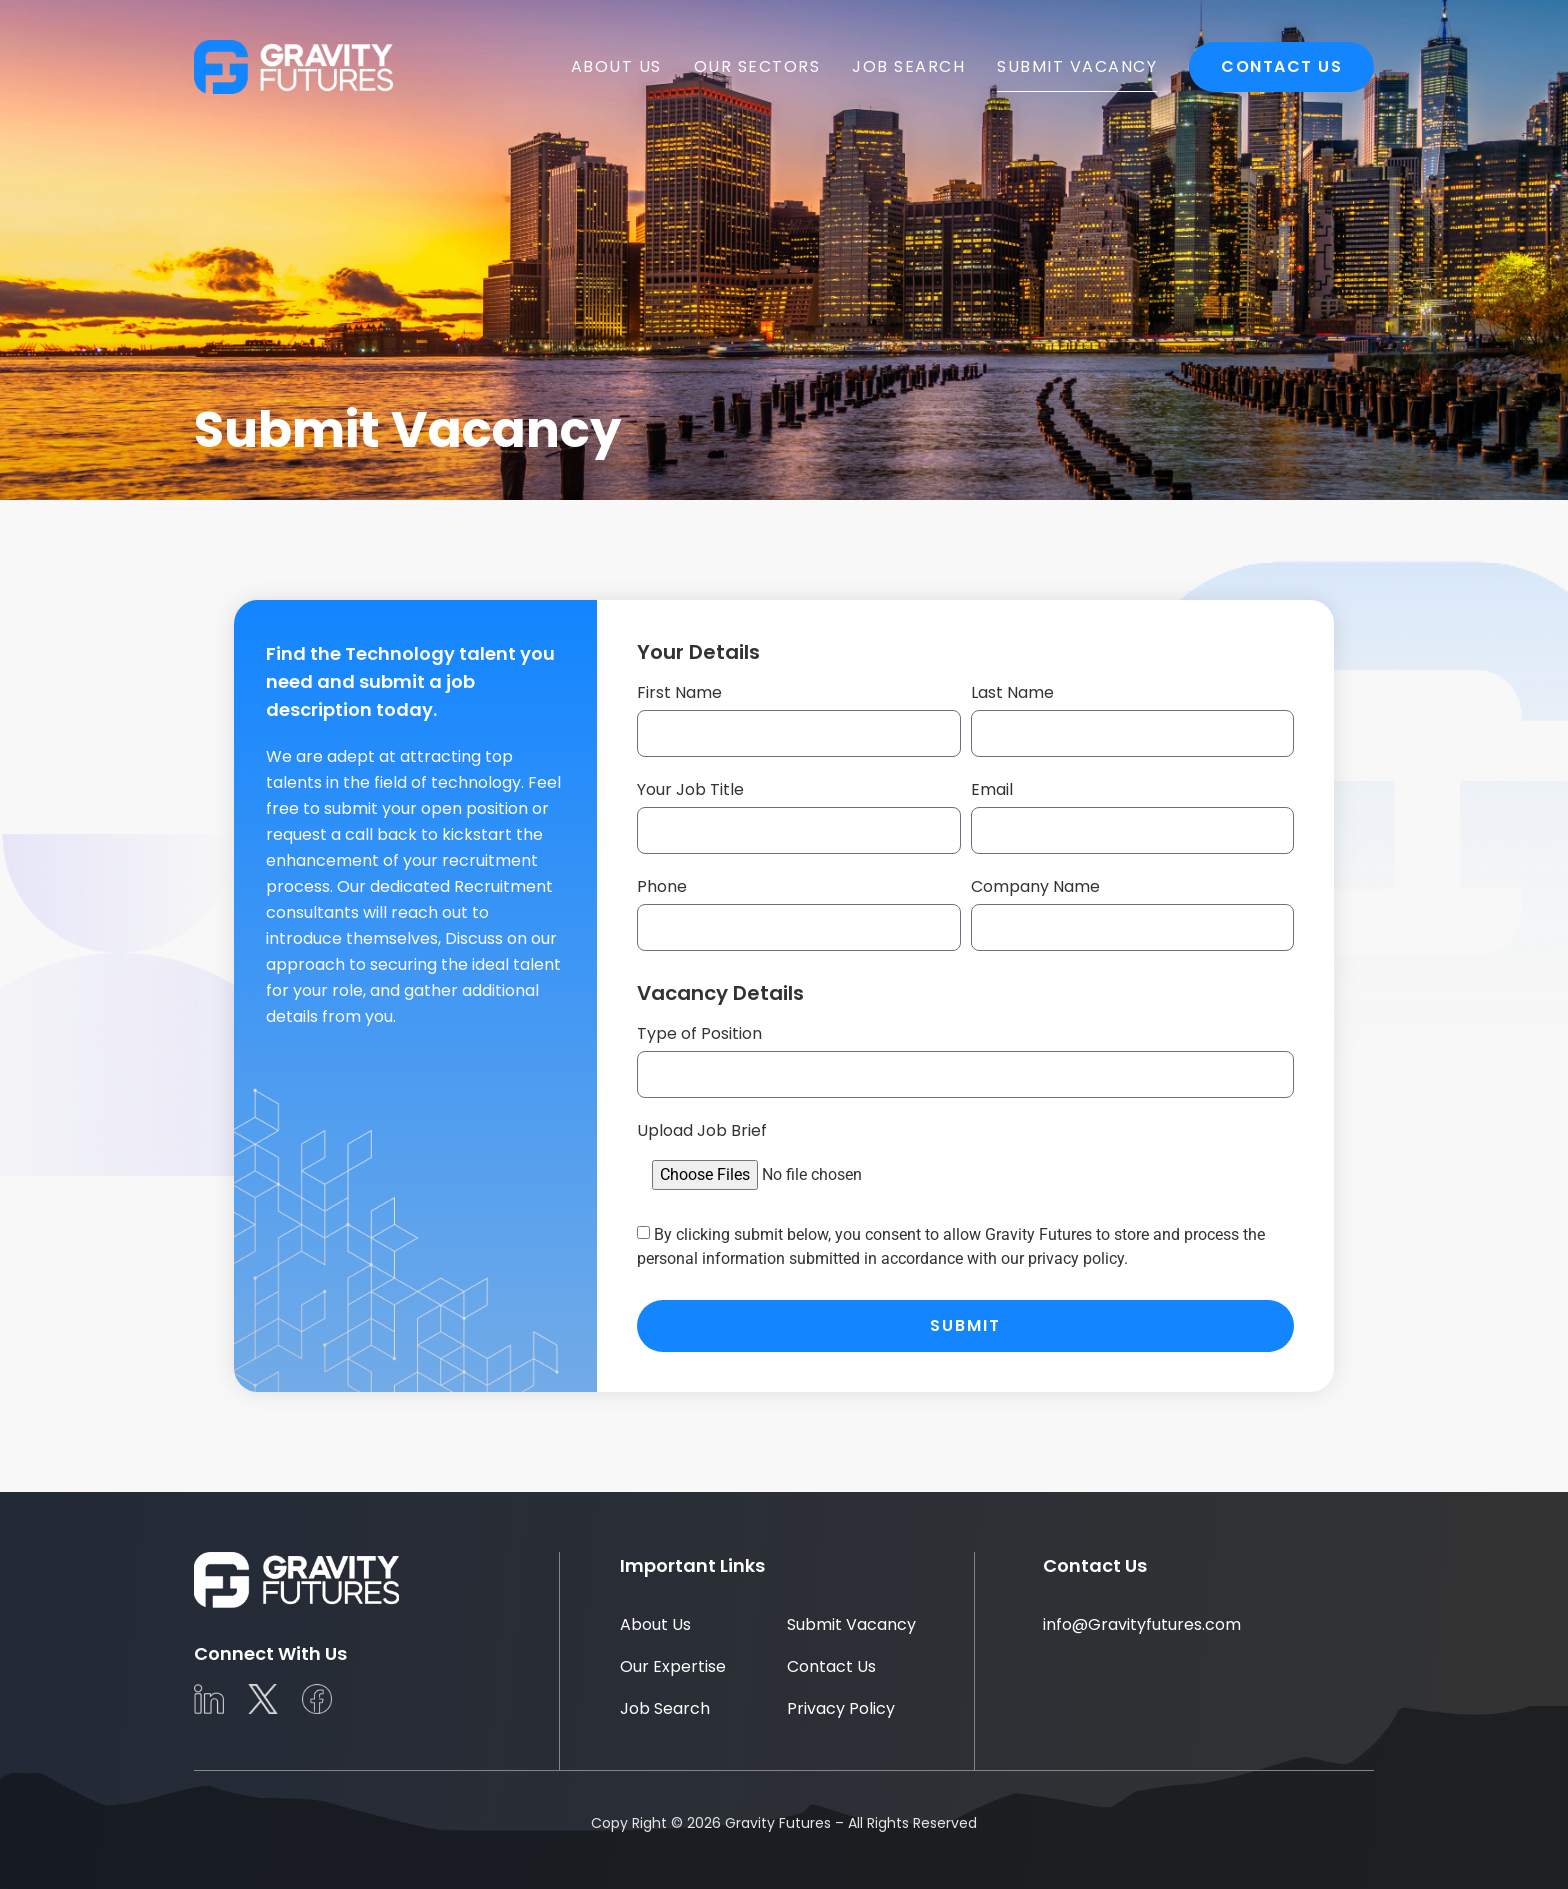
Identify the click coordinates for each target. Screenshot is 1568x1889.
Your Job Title (690, 789)
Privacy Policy (841, 1708)
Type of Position (699, 1033)
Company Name (1035, 886)
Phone (662, 886)
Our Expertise (673, 1666)
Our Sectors (757, 66)
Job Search (908, 66)
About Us (616, 66)
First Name (679, 692)
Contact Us (1281, 66)
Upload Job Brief (702, 1130)
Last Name (1012, 692)
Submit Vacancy (1077, 66)
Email (992, 789)
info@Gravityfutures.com (1142, 1624)
